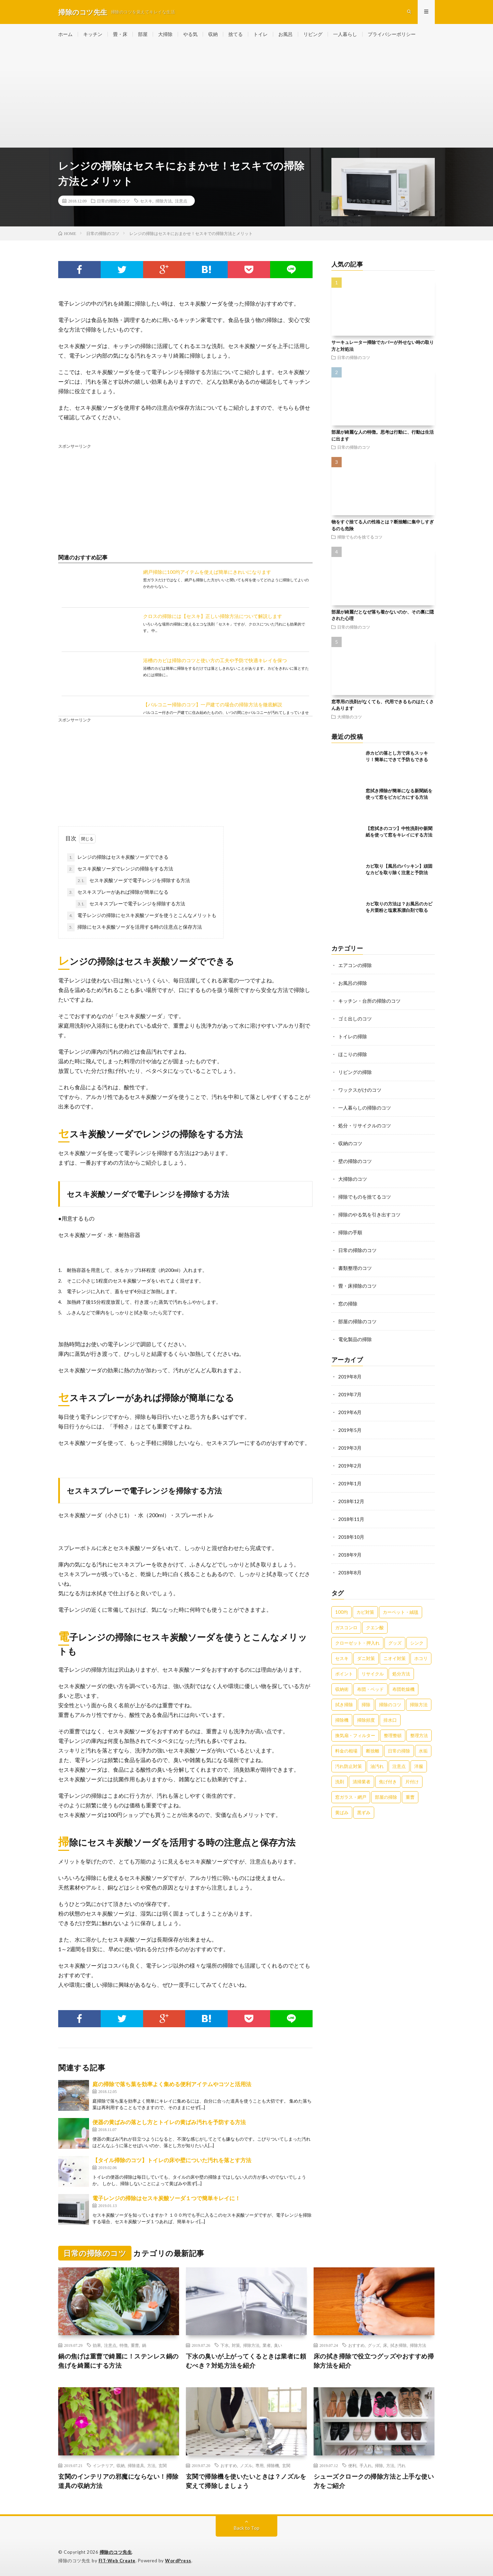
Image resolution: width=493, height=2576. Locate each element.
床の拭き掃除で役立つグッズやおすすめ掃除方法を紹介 (374, 2361)
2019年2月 (350, 1466)
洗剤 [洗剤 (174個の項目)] (339, 1781)
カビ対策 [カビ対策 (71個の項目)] (365, 1612)
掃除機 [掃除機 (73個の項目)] (342, 1720)
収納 (213, 34)
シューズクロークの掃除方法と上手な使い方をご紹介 (374, 2481)
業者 (267, 2345)
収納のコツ (350, 1143)
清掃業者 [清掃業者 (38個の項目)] (361, 1781)
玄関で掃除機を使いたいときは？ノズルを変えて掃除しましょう (246, 2481)
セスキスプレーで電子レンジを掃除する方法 (130, 904)
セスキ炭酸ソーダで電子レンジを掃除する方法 (133, 881)
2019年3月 (350, 1448)
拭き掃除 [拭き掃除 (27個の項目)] (344, 1704)
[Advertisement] (246, 96)
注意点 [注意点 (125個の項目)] (399, 1766)
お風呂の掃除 (352, 983)
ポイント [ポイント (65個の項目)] (344, 1673)
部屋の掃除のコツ (357, 1321)
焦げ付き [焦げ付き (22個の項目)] (388, 1781)
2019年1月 (350, 1483)
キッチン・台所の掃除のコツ (369, 1001)
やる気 (190, 34)
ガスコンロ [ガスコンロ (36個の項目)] (346, 1627)
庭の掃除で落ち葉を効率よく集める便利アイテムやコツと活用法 (171, 2084)
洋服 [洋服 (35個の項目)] (418, 1766)
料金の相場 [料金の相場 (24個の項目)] (346, 1751)
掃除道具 (136, 2465)
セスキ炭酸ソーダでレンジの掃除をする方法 (120, 869)
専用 (259, 2465)
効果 (97, 2345)
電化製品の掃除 (355, 1339)
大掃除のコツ (349, 717)
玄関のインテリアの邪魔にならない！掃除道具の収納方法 (118, 2481)
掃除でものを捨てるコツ (359, 537)
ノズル (246, 2465)
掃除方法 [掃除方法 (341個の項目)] (419, 1704)
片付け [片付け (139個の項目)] (412, 1781)
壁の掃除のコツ (355, 1161)
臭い (278, 2345)
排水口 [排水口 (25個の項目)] (390, 1720)
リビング (313, 34)
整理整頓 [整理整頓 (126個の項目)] (393, 1735)
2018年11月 (351, 1519)
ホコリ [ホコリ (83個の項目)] (421, 1658)
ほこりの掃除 (352, 1054)
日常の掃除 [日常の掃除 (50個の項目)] (399, 1751)
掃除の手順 (350, 1232)
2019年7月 (350, 1394)
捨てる (235, 34)
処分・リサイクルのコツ (364, 1125)
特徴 (123, 2345)
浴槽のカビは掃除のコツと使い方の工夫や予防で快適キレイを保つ (215, 660)
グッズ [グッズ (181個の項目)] (395, 1643)
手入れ (365, 2465)
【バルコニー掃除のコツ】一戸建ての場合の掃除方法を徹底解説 (212, 704)
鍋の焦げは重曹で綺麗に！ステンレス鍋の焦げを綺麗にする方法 (118, 2361)
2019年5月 (350, 1430)
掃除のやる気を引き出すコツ (369, 1214)
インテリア (103, 2465)
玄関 (163, 2465)
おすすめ (356, 2345)
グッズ (374, 2345)
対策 (236, 2345)
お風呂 (285, 34)
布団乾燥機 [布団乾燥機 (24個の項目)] (403, 1689)
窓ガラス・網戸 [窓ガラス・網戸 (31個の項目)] (350, 1797)
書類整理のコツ (355, 1268)
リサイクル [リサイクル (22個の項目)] (373, 1673)
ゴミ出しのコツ (355, 1018)
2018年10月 (351, 1537)
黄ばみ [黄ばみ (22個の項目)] (342, 1812)
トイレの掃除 (352, 1036)
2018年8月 (350, 1572)
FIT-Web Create (117, 2560)
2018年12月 (351, 1501)
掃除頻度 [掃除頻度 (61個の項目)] (366, 1720)
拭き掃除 (398, 2345)
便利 (352, 2465)
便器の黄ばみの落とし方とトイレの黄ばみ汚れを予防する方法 (169, 2122)
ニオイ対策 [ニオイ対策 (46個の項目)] (394, 1658)
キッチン (92, 34)
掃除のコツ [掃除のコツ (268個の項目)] (390, 1704)
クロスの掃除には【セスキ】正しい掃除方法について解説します (212, 616)
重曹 (135, 2345)
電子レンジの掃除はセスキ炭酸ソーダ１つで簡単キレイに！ (166, 2198)
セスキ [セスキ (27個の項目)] (342, 1658)
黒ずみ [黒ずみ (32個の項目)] (363, 1812)
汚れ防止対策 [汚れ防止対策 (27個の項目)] (348, 1766)
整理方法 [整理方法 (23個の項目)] (419, 1735)
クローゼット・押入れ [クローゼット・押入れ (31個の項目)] (357, 1643)
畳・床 (120, 34)
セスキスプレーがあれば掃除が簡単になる (117, 892)
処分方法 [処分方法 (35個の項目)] (401, 1673)
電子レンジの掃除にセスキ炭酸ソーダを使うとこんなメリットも (141, 916)
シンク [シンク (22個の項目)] (417, 1643)
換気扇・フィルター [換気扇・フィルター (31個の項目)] (355, 1735)
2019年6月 (350, 1412)
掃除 (379, 2465)
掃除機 (273, 2465)
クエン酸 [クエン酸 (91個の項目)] (375, 1627)
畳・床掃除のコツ (357, 1286)
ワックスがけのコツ (359, 1090)
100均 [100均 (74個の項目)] (341, 1612)
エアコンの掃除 (355, 965)
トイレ (260, 34)
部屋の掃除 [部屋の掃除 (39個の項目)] (386, 1797)
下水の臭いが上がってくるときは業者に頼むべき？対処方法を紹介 (246, 2361)
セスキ (146, 201)
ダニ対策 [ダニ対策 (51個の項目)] (366, 1658)
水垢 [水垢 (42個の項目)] (423, 1751)
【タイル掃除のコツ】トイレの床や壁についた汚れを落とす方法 (171, 2160)
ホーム (65, 34)
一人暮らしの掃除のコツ (364, 1108)
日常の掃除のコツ (113, 201)
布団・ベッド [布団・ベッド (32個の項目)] (370, 1689)
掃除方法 (163, 201)
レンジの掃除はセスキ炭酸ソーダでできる (117, 857)
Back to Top (247, 2528)
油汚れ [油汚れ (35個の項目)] (377, 1766)
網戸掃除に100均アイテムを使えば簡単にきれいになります (207, 572)
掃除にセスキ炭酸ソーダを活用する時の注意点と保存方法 (134, 927)
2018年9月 (350, 1555)
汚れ (401, 2465)
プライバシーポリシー (392, 34)
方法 (151, 2465)
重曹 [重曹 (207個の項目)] (410, 1797)
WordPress (178, 2560)
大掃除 (165, 34)
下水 (224, 2345)
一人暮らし (345, 34)
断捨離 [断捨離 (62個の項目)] (372, 1751)
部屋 (143, 34)
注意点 (181, 201)
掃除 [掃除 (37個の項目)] (366, 1704)
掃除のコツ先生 (116, 2552)
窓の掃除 (347, 1303)
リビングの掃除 (355, 1072)
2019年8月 (350, 1376)
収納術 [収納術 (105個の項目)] (342, 1689)
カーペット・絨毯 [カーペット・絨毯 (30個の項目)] (400, 1612)
